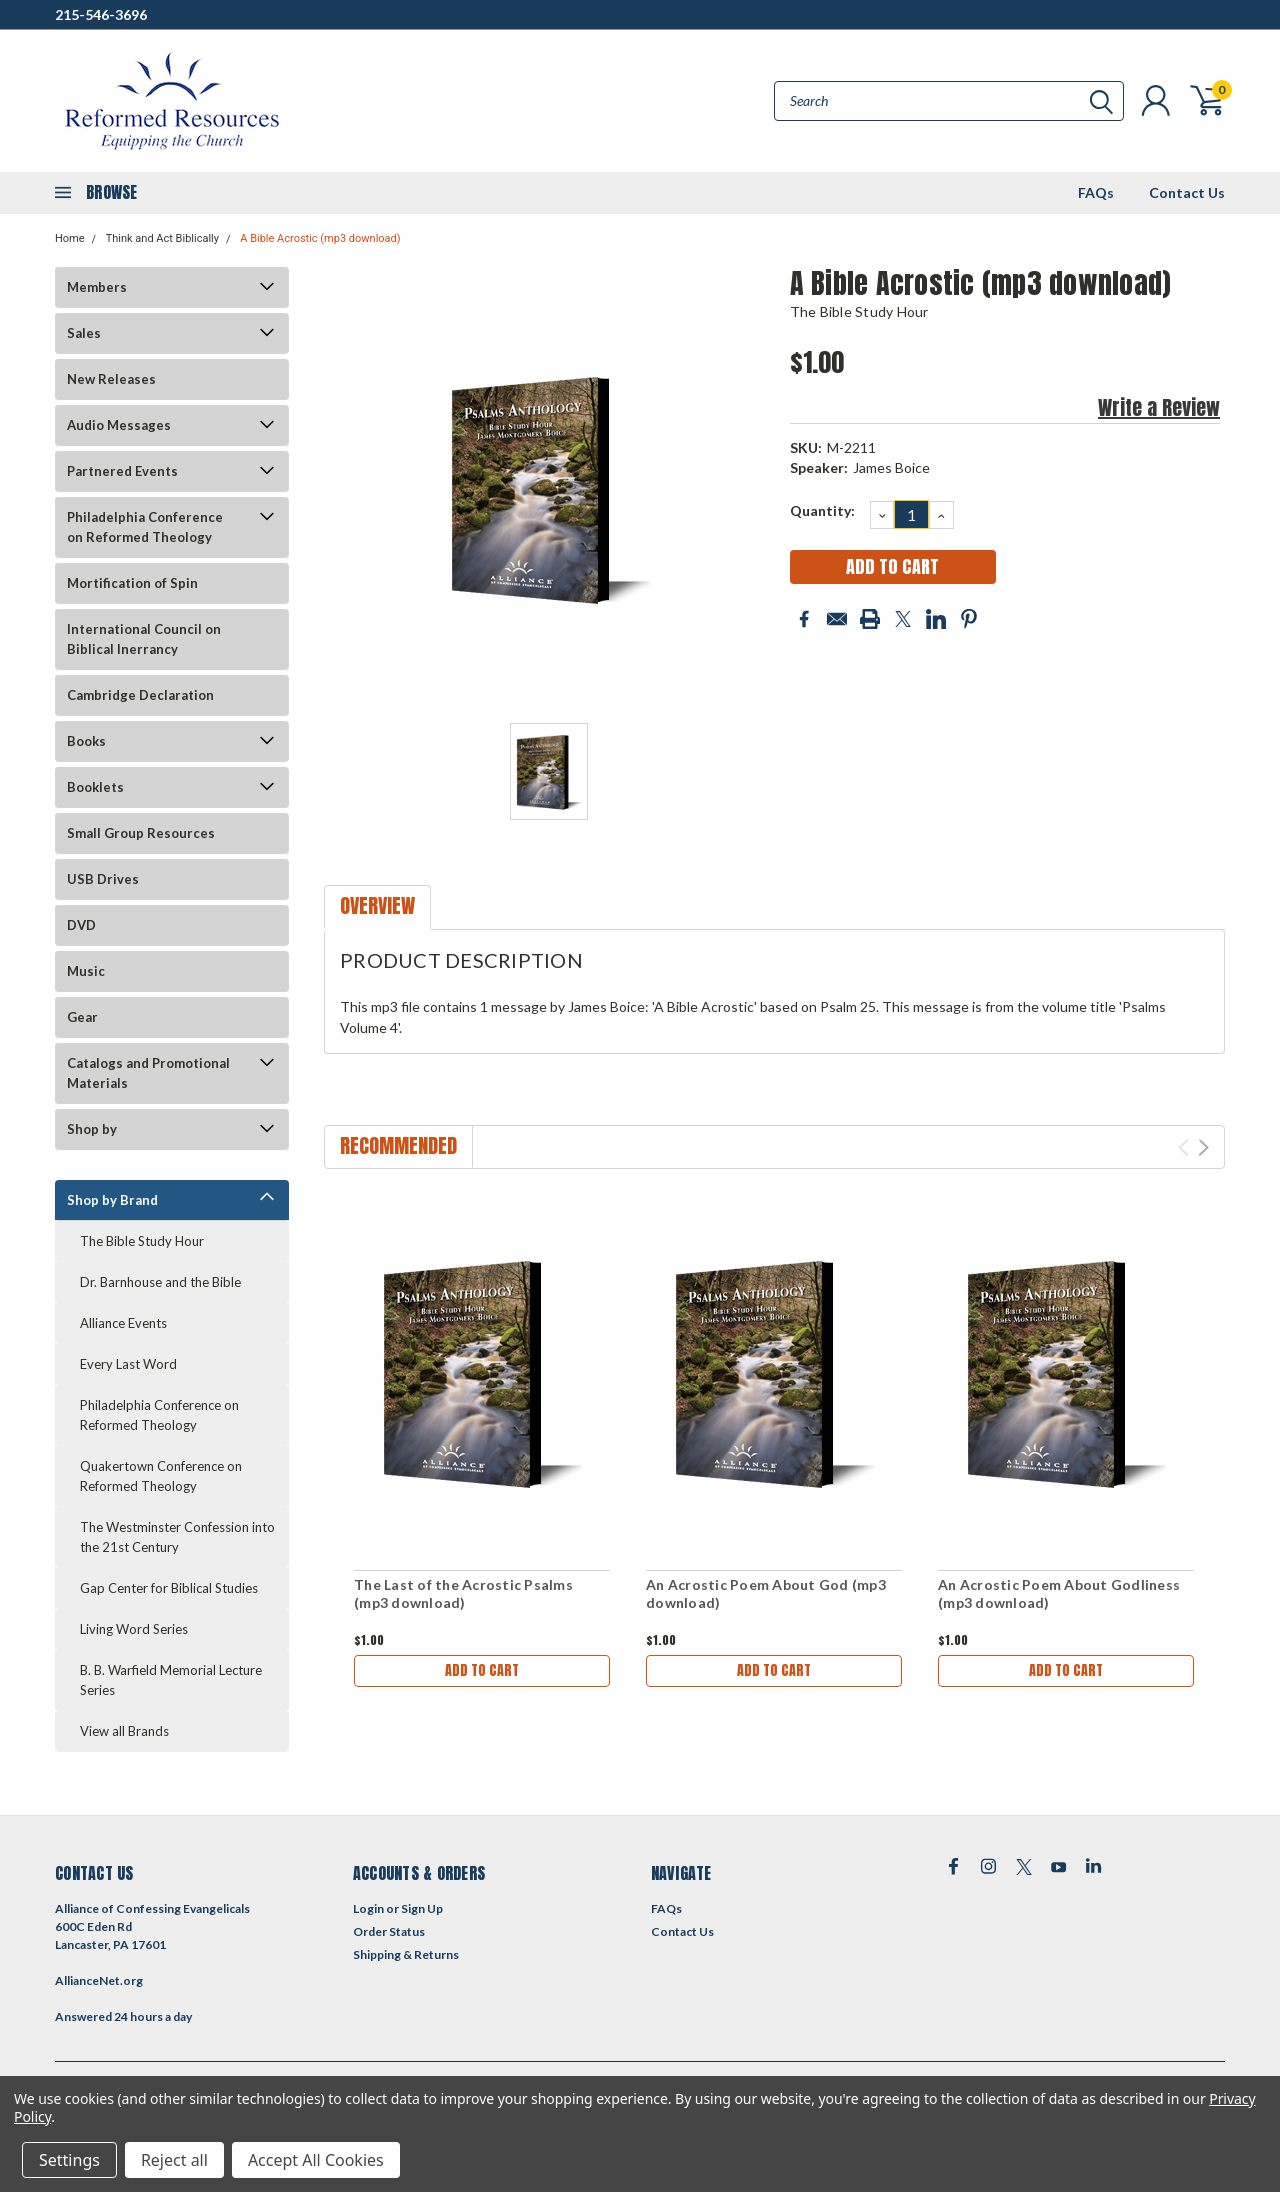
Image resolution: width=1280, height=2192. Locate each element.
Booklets (95, 787)
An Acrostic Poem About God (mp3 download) (766, 1593)
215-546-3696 (101, 14)
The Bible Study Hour (142, 1241)
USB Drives (103, 879)
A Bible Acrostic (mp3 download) (320, 238)
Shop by (92, 1129)
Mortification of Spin (132, 583)
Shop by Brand (112, 1200)
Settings (69, 2160)
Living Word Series (134, 1629)
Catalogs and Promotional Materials (148, 1073)
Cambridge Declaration (140, 695)
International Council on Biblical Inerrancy (144, 639)
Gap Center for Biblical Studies (169, 1588)
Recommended (398, 1145)
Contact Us (1187, 192)
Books (86, 741)
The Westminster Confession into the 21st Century (177, 1537)
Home (70, 238)
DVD (81, 925)
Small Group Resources (141, 833)
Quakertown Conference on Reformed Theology (161, 1476)
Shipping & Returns (406, 1954)
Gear (82, 1017)
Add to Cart (482, 1670)
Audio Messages (119, 425)
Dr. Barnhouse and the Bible (160, 1282)
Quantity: (822, 510)
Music (86, 971)
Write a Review (1159, 407)
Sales (84, 333)
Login (368, 1908)
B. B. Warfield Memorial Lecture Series (171, 1680)
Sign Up (422, 1908)
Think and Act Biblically (162, 238)
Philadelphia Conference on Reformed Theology (145, 527)
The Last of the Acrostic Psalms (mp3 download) (463, 1593)
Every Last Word (128, 1364)
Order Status (389, 1931)
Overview (377, 905)
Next (1203, 1147)
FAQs (1096, 192)
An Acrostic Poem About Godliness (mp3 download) (1059, 1593)
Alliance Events (123, 1323)
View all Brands (124, 1731)
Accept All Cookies (316, 2160)
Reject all (174, 2160)
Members (97, 287)
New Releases (111, 379)
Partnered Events (122, 471)
